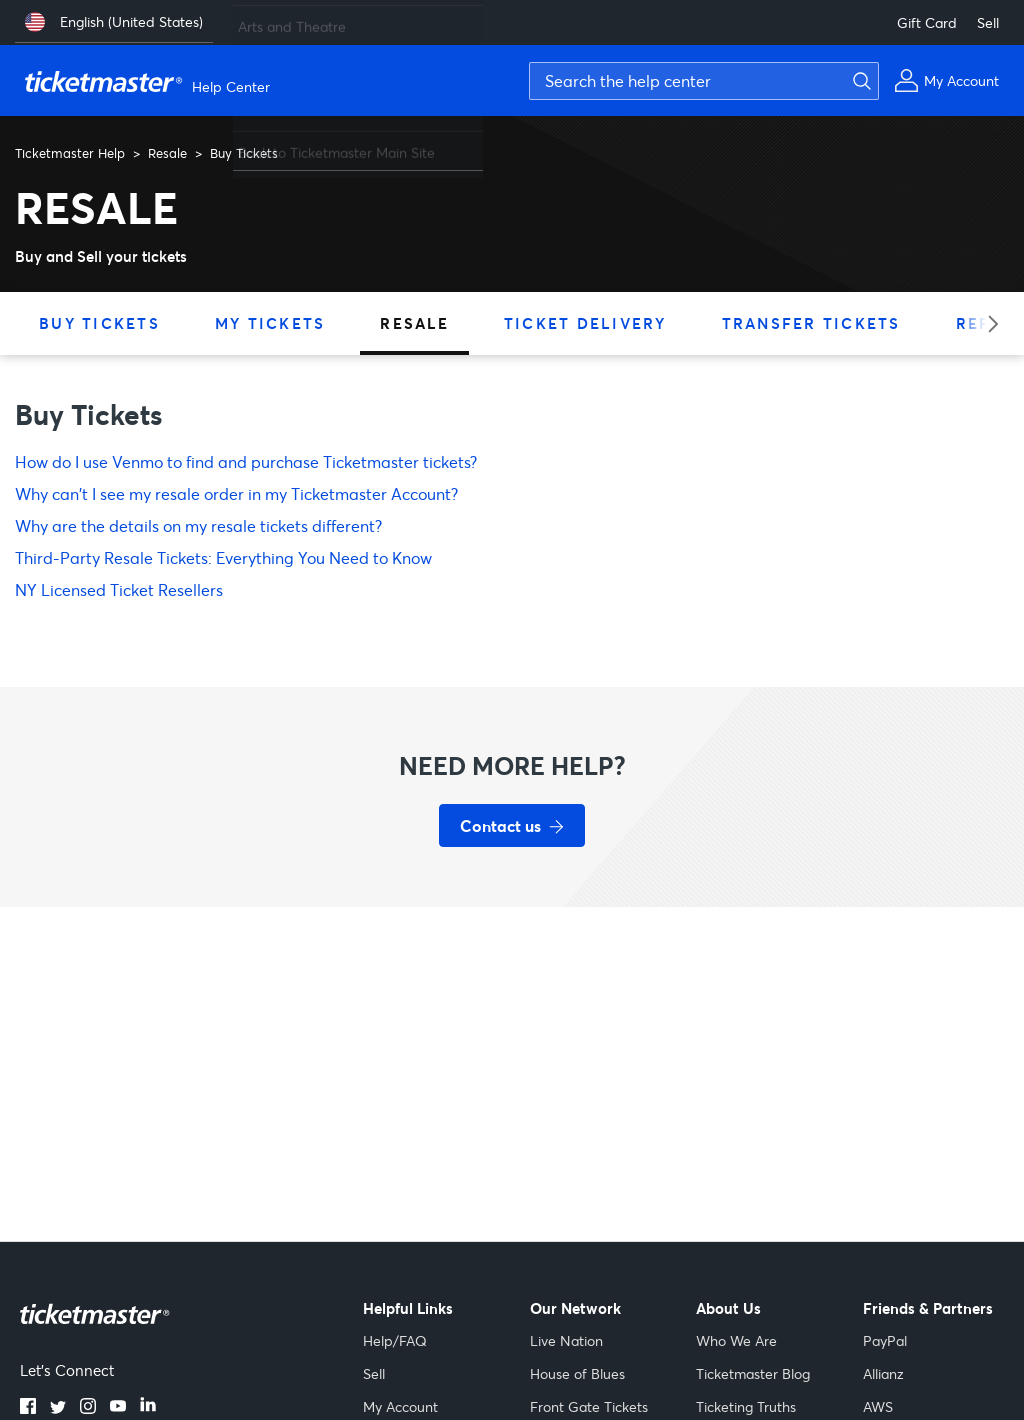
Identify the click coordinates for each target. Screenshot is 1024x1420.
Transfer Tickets (811, 323)
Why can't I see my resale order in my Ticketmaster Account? (236, 493)
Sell (988, 22)
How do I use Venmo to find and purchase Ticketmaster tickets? (246, 461)
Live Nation (566, 1340)
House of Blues (577, 1373)
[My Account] (946, 80)
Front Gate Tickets (589, 1406)
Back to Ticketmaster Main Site (336, 144)
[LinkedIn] (148, 1408)
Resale (167, 153)
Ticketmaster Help (70, 153)
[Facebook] (28, 1408)
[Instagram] (88, 1408)
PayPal (885, 1340)
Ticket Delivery (585, 323)
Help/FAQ (395, 1340)
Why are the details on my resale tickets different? (198, 525)
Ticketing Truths (746, 1406)
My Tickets (270, 323)
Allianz (883, 1373)
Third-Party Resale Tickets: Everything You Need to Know (223, 557)
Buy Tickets (99, 323)
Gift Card (927, 22)
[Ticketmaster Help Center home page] (150, 81)
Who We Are (736, 1340)
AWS (878, 1406)
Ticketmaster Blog (753, 1373)
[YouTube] (118, 1408)
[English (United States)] (114, 22)
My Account (400, 1406)
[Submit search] (859, 81)
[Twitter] (58, 1408)
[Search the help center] (704, 81)
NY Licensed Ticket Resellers (119, 589)
